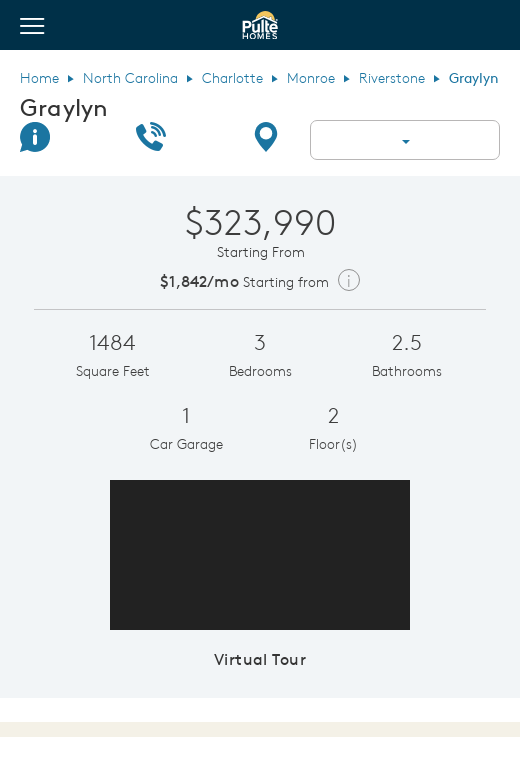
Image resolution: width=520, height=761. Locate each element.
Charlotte (232, 78)
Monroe (311, 78)
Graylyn (64, 107)
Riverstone (392, 78)
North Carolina (130, 78)
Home (39, 78)
